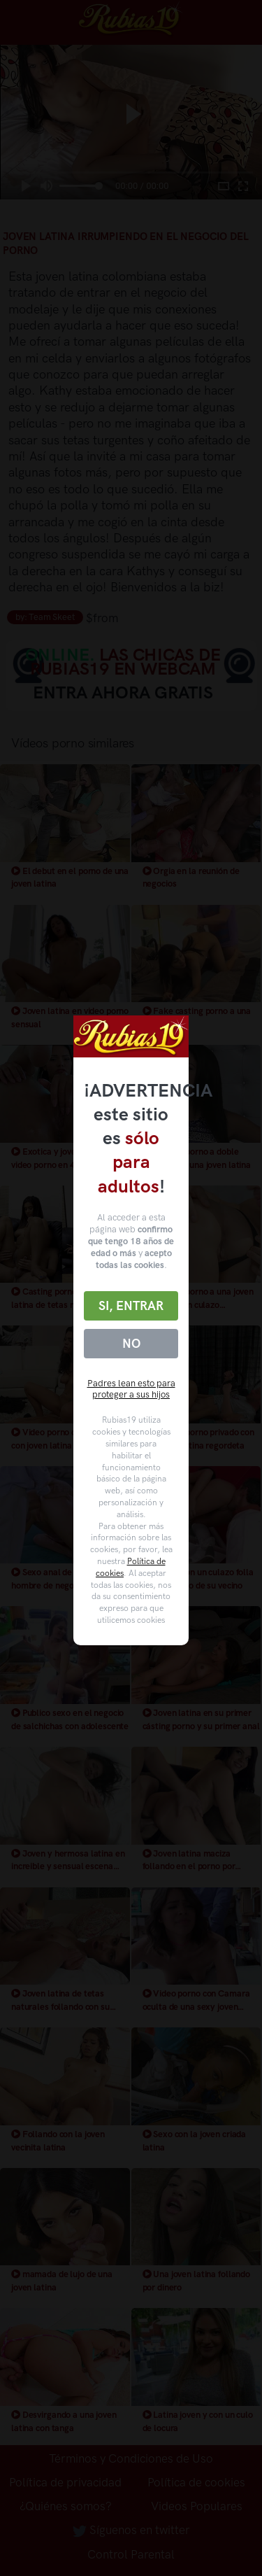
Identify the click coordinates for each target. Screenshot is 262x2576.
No (131, 1343)
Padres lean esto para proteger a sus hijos (131, 1389)
